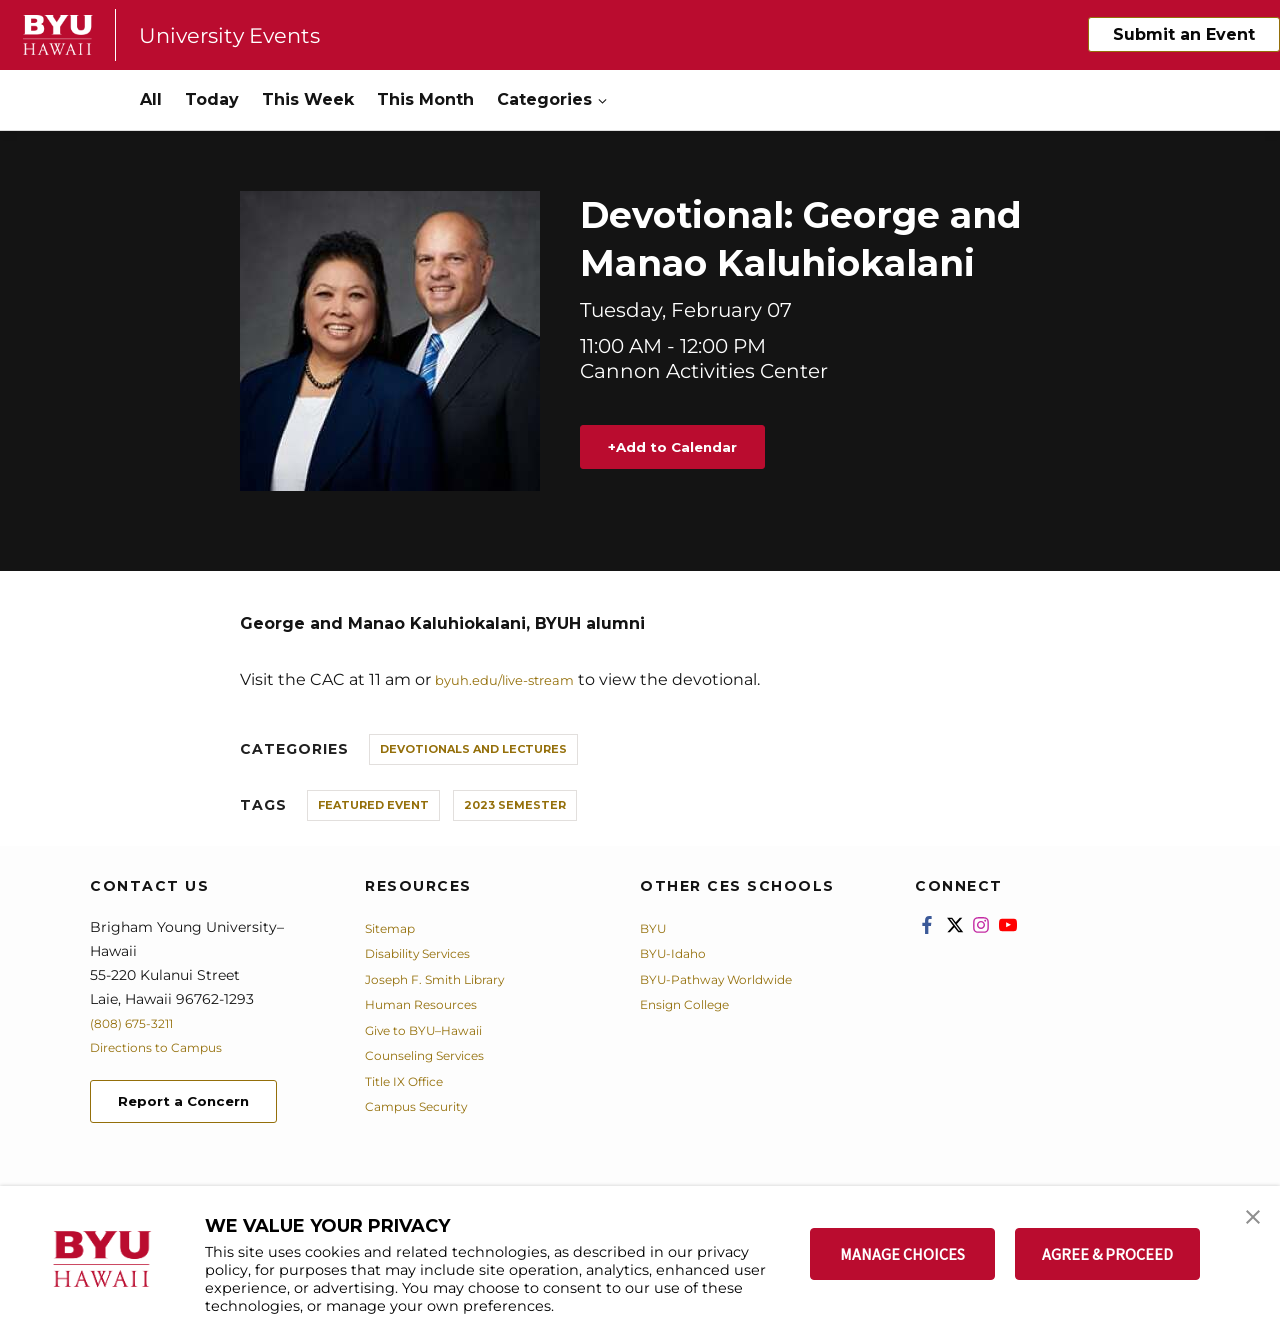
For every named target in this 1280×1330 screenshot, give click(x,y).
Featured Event (373, 807)
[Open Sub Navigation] (604, 100)
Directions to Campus (167, 1049)
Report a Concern (198, 1106)
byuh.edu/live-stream (521, 681)
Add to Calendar (694, 448)
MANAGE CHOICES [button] (902, 1254)
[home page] (58, 35)
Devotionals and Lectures (473, 751)
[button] (1247, 1222)
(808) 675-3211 (138, 1025)
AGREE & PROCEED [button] (1107, 1254)
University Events (243, 34)
